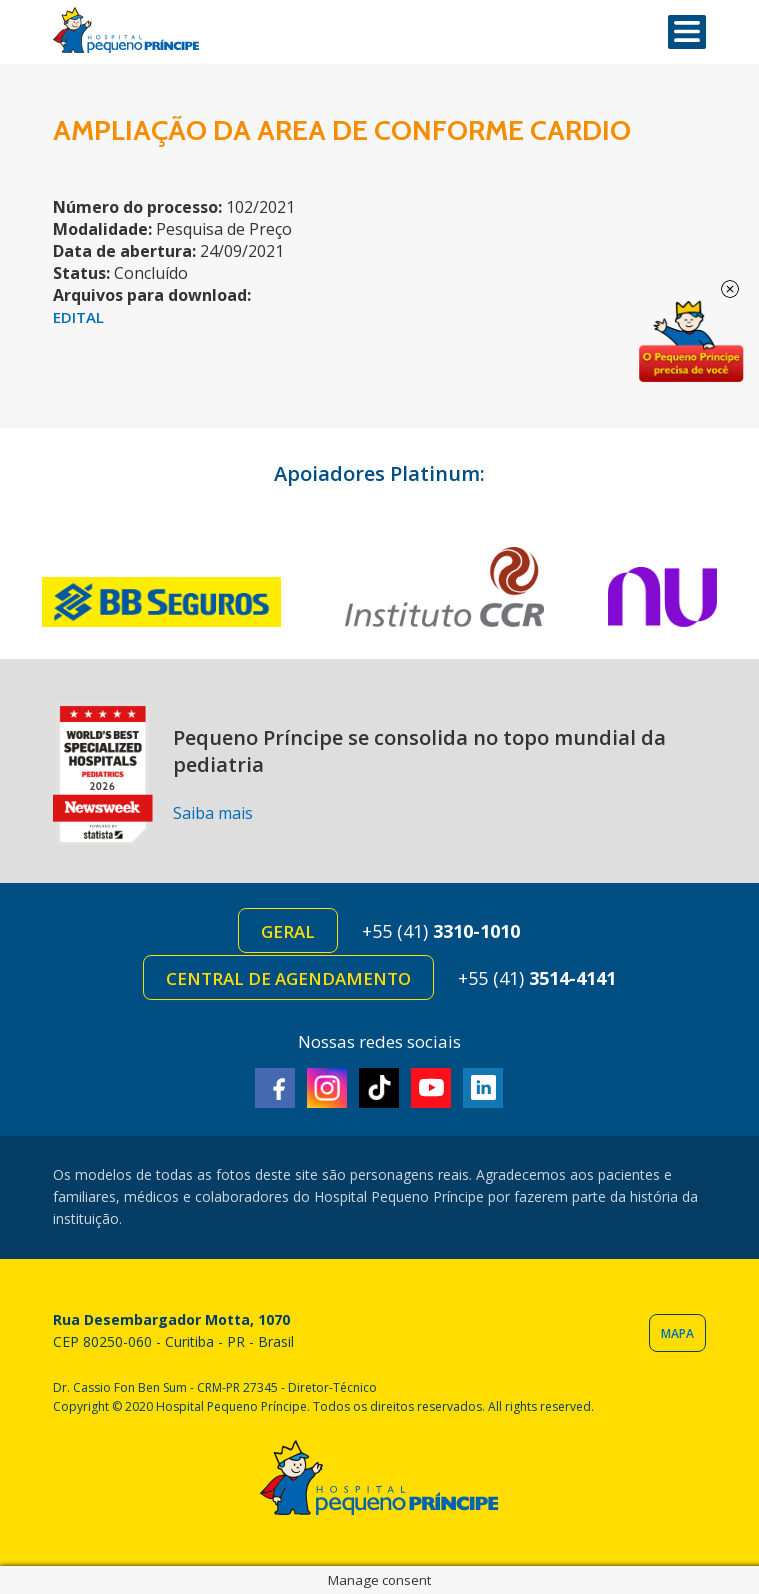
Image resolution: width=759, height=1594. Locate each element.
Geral (288, 931)
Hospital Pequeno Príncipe (126, 30)
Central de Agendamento (288, 978)
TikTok (379, 1088)
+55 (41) (441, 931)
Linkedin (483, 1088)
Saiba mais (213, 813)
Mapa (677, 1333)
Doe (691, 342)
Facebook (275, 1088)
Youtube (431, 1088)
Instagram (327, 1088)
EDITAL (78, 317)
